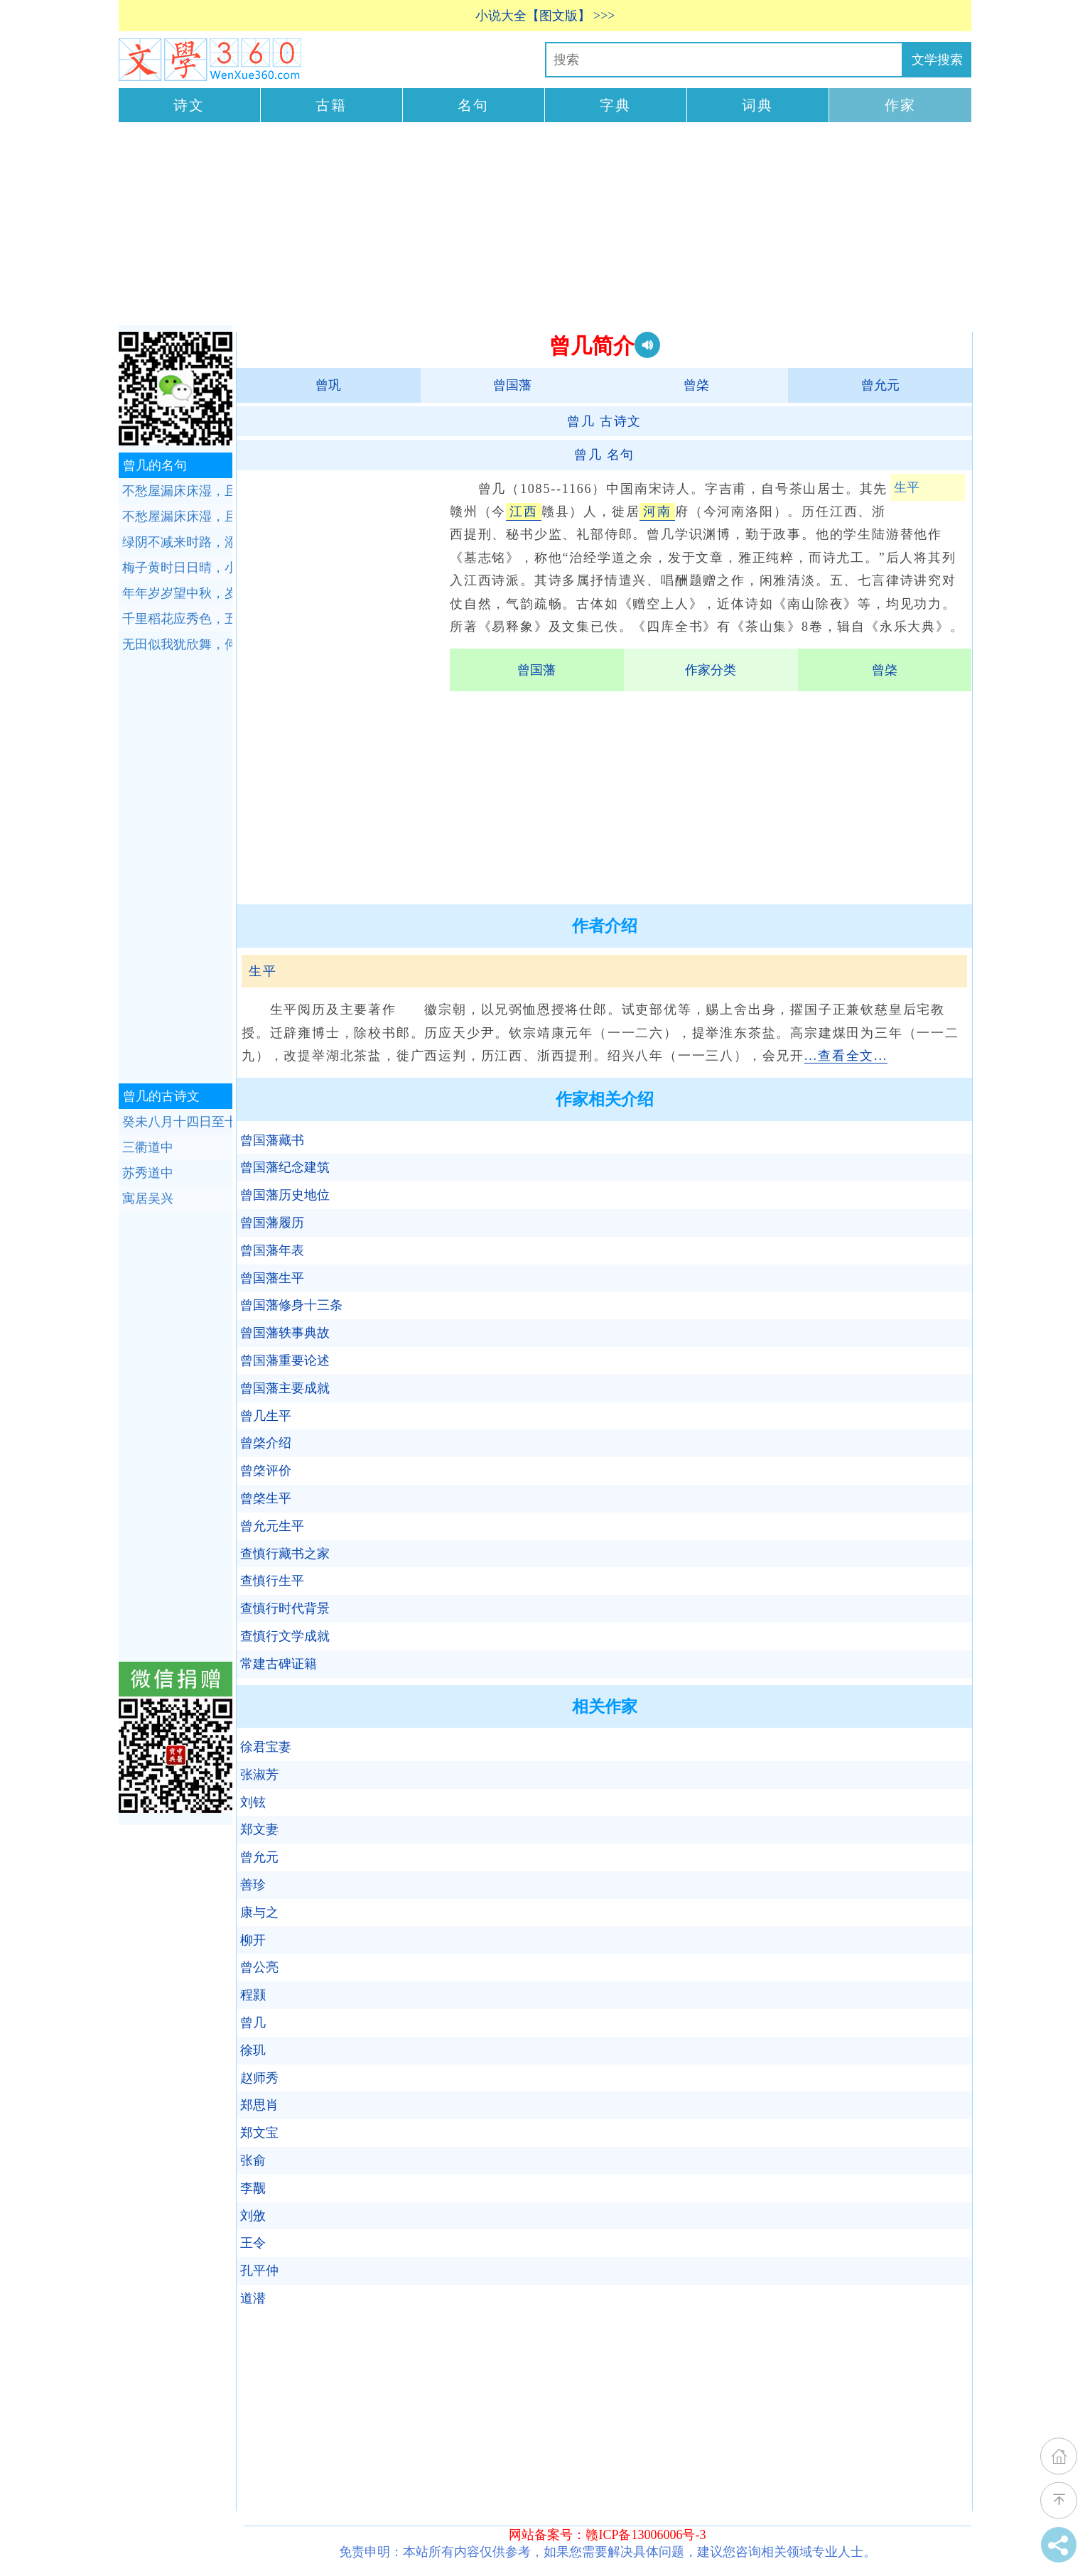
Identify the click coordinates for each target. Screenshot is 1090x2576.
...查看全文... (845, 1056)
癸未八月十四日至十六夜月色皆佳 (177, 1122)
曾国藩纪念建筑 (285, 1167)
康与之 (259, 1912)
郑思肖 (259, 2105)
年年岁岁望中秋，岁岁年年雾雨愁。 (177, 593)
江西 (523, 511)
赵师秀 (259, 2078)
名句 (473, 105)
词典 (757, 105)
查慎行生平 (272, 1581)
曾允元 (880, 385)
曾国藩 (512, 385)
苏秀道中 (147, 1173)
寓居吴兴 (147, 1198)
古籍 (331, 105)
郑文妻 (259, 1829)
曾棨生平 (265, 1498)
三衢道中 (147, 1147)
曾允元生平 (272, 1526)
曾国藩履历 (272, 1223)
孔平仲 (259, 2270)
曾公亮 (259, 1967)
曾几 (253, 2022)
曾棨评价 (265, 1470)
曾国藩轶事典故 (285, 1333)
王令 (253, 2243)
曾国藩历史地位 (285, 1195)
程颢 (253, 1995)
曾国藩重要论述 (285, 1360)
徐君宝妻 (265, 1747)
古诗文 (604, 421)
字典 (615, 105)
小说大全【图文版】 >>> (545, 16)
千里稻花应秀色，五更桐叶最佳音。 (177, 619)
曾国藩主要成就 (285, 1388)
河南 (657, 511)
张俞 (253, 2160)
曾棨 (696, 385)
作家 (900, 105)
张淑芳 (259, 1775)
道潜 (253, 2298)
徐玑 (253, 2050)
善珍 (253, 1885)
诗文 (189, 105)
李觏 (253, 2188)
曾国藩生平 (272, 1278)
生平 (906, 487)
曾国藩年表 (272, 1250)
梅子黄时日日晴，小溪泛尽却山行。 (177, 568)
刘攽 (253, 2216)
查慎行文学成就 (285, 1636)
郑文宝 (259, 2133)
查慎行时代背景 (285, 1608)
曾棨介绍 (265, 1443)
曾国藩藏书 (272, 1140)
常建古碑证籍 (278, 1664)
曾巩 (328, 385)
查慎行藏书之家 (285, 1554)
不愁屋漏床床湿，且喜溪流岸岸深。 (177, 491)
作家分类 (710, 670)
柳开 (253, 1940)
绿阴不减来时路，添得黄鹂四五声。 (177, 542)
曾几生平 (265, 1416)
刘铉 (253, 1802)
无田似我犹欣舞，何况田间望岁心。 (177, 644)
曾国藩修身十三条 (291, 1305)
